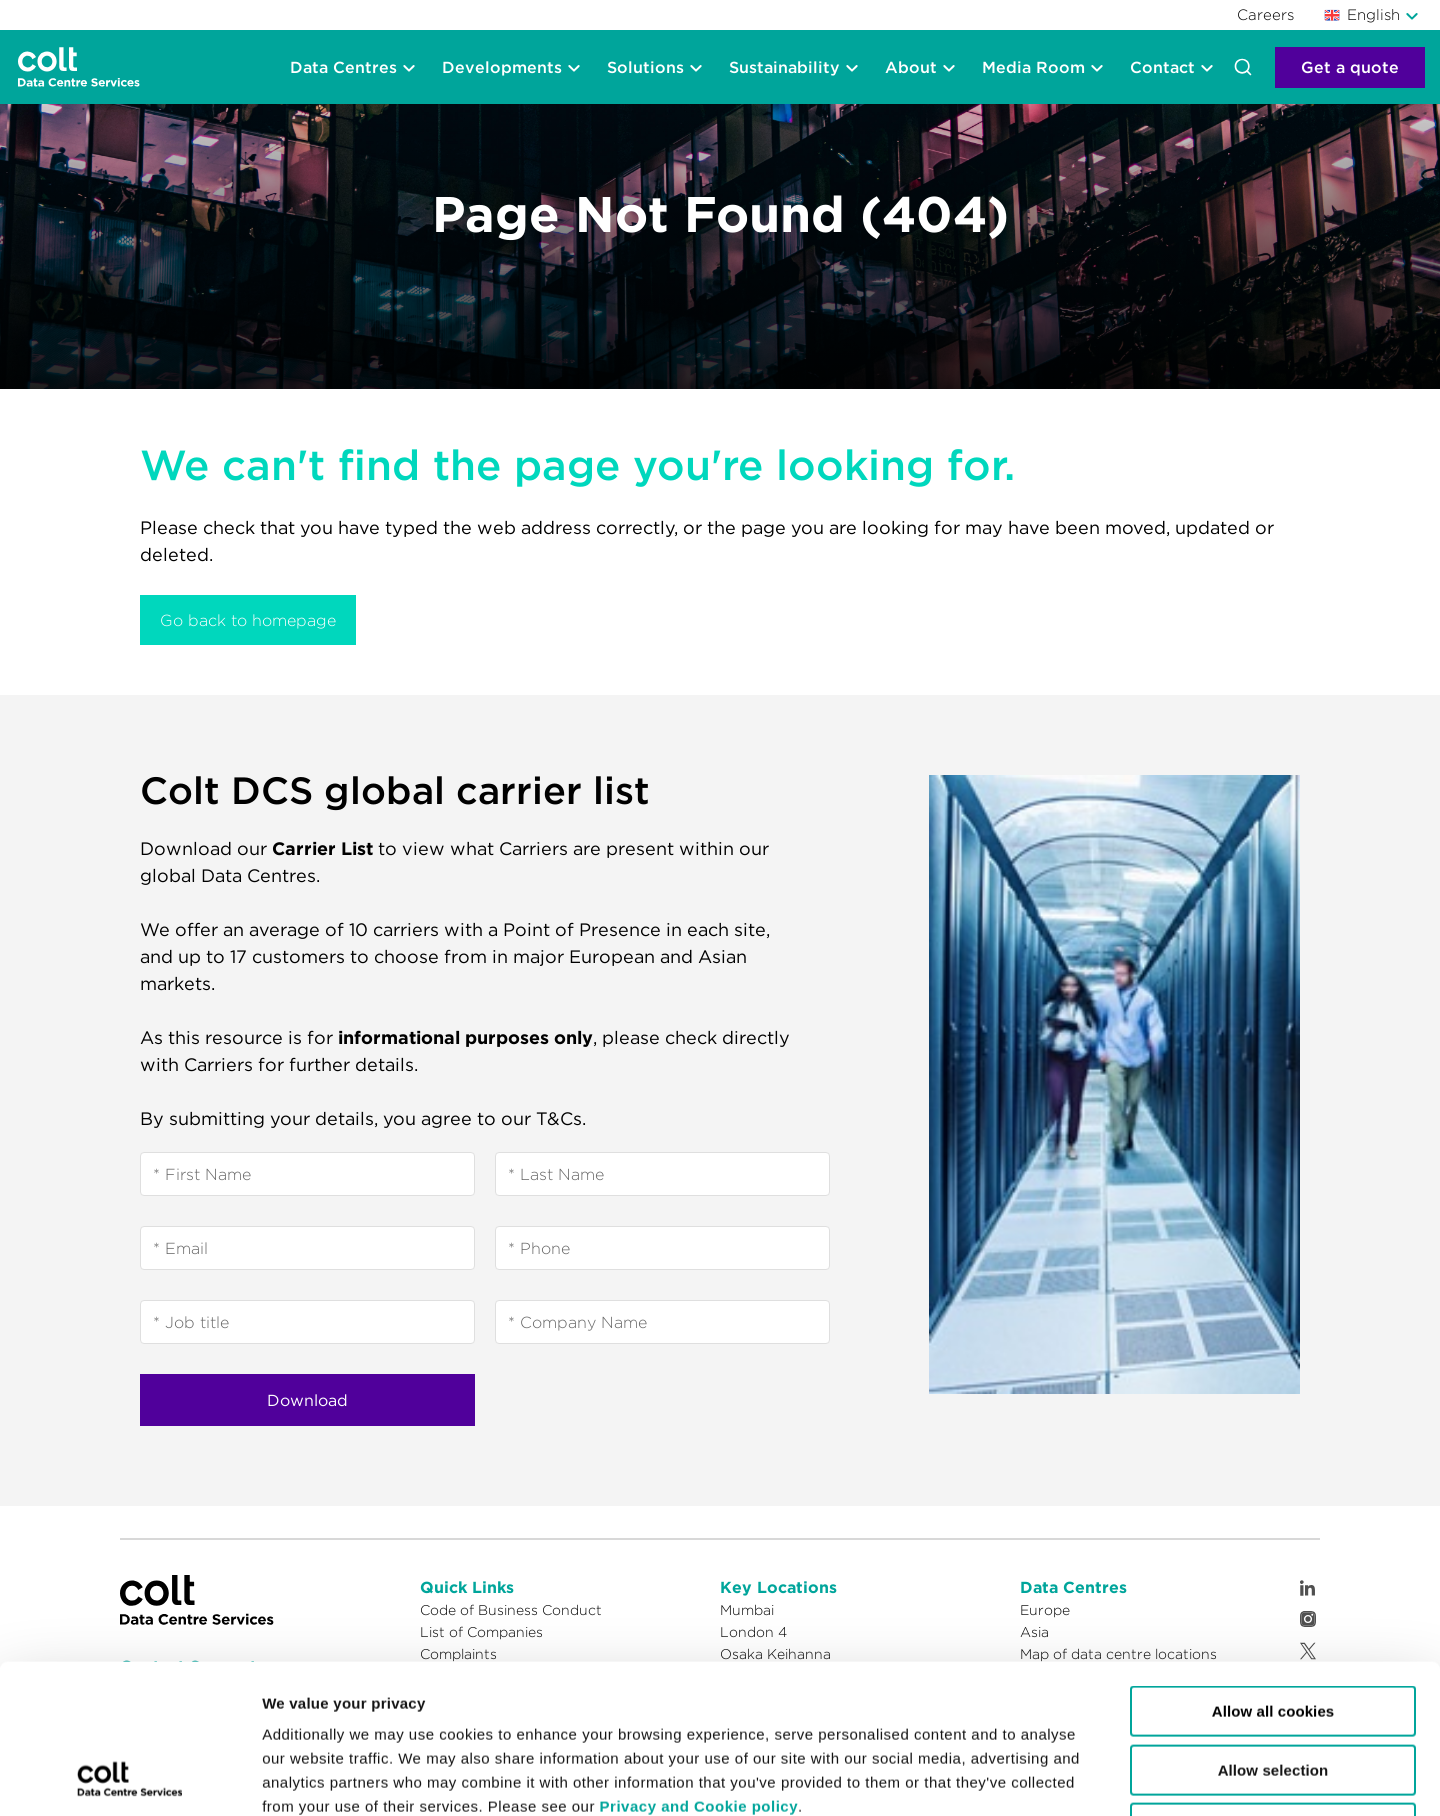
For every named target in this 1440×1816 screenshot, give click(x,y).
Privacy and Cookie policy (699, 1666)
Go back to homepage (248, 620)
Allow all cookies (1273, 1571)
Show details (852, 1776)
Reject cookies (1273, 1688)
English (1362, 14)
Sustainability (784, 67)
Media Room (1033, 67)
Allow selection (1273, 1630)
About (911, 67)
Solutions (645, 67)
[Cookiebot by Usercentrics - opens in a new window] (129, 1777)
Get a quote (1350, 67)
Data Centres (343, 67)
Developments (502, 67)
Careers (1265, 14)
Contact (1162, 67)
